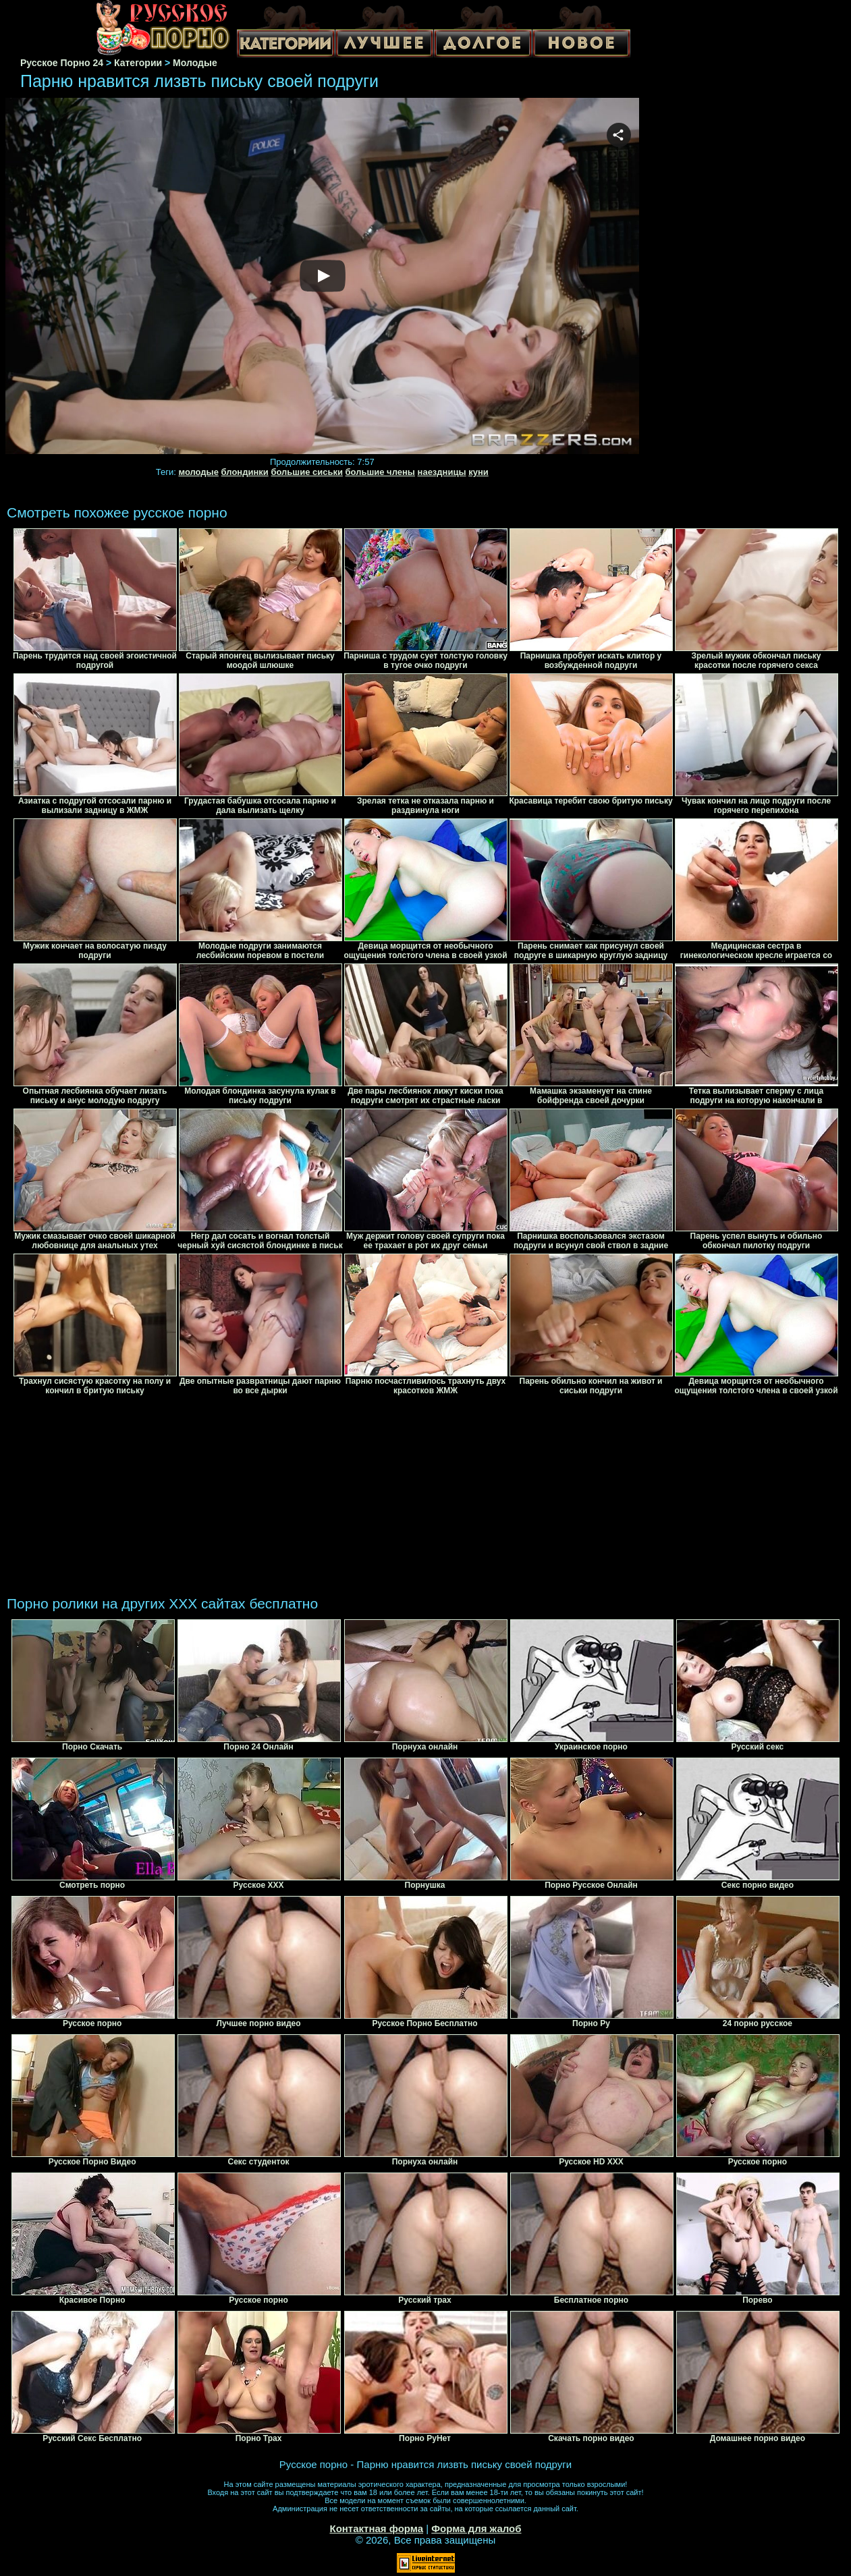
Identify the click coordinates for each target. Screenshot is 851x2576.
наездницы (442, 472)
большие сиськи (307, 472)
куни (478, 472)
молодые (198, 472)
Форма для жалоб (476, 2528)
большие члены (380, 472)
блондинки (245, 472)
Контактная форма (376, 2528)
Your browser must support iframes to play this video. (322, 277)
